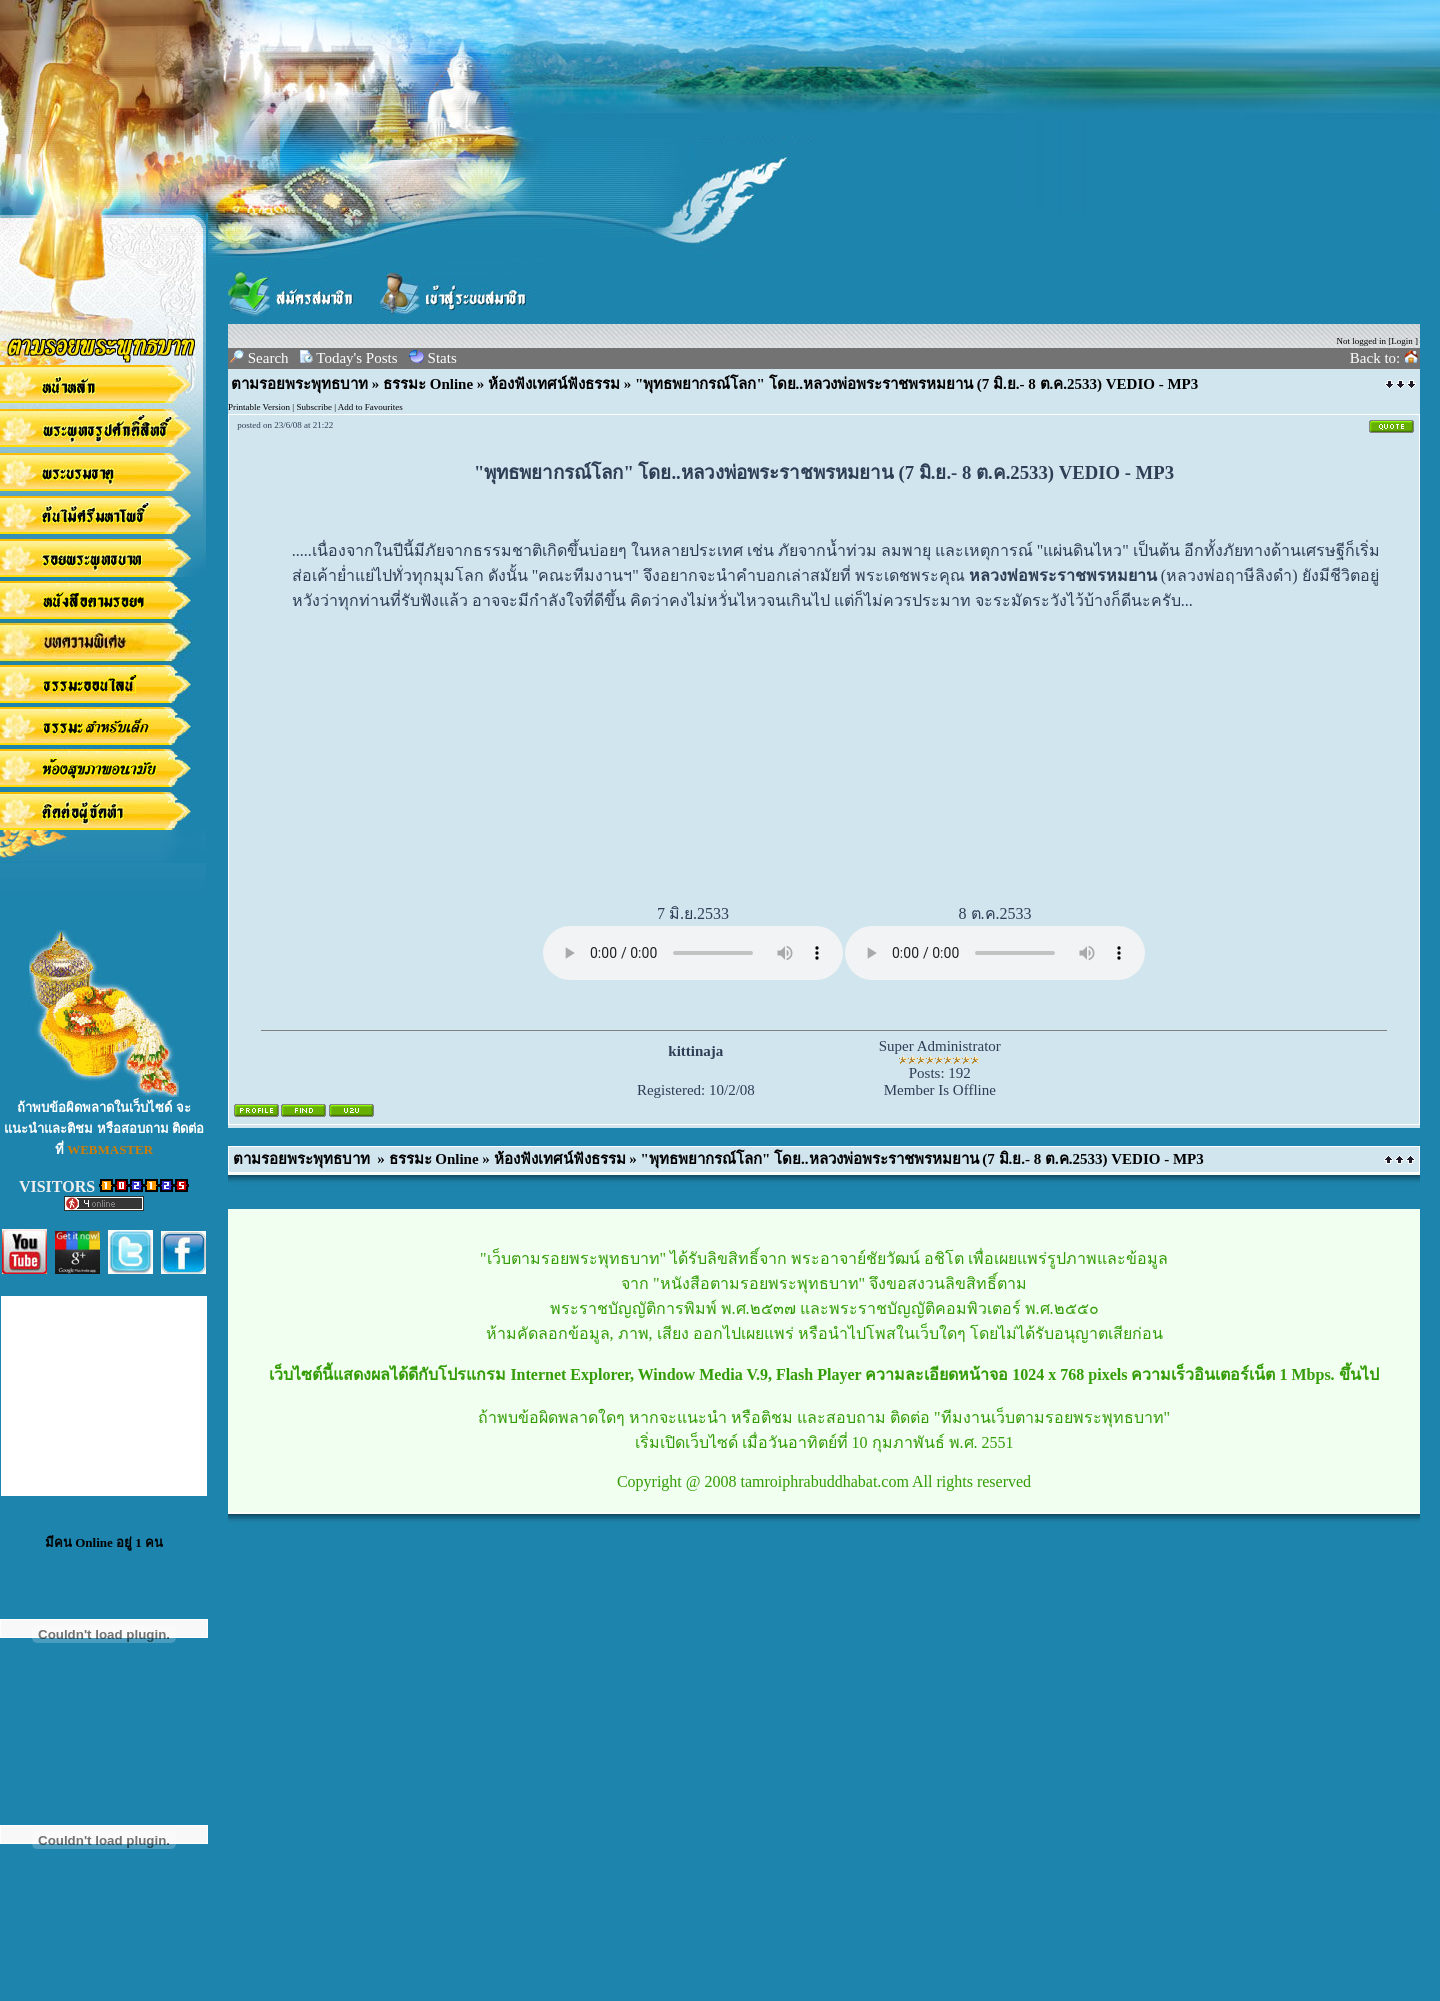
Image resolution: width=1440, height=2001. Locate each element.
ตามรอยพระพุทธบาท (299, 384)
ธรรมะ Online (428, 384)
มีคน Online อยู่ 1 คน (104, 1542)
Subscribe (314, 407)
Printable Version (259, 407)
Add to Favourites (370, 407)
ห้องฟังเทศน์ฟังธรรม (554, 384)
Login (1402, 341)
